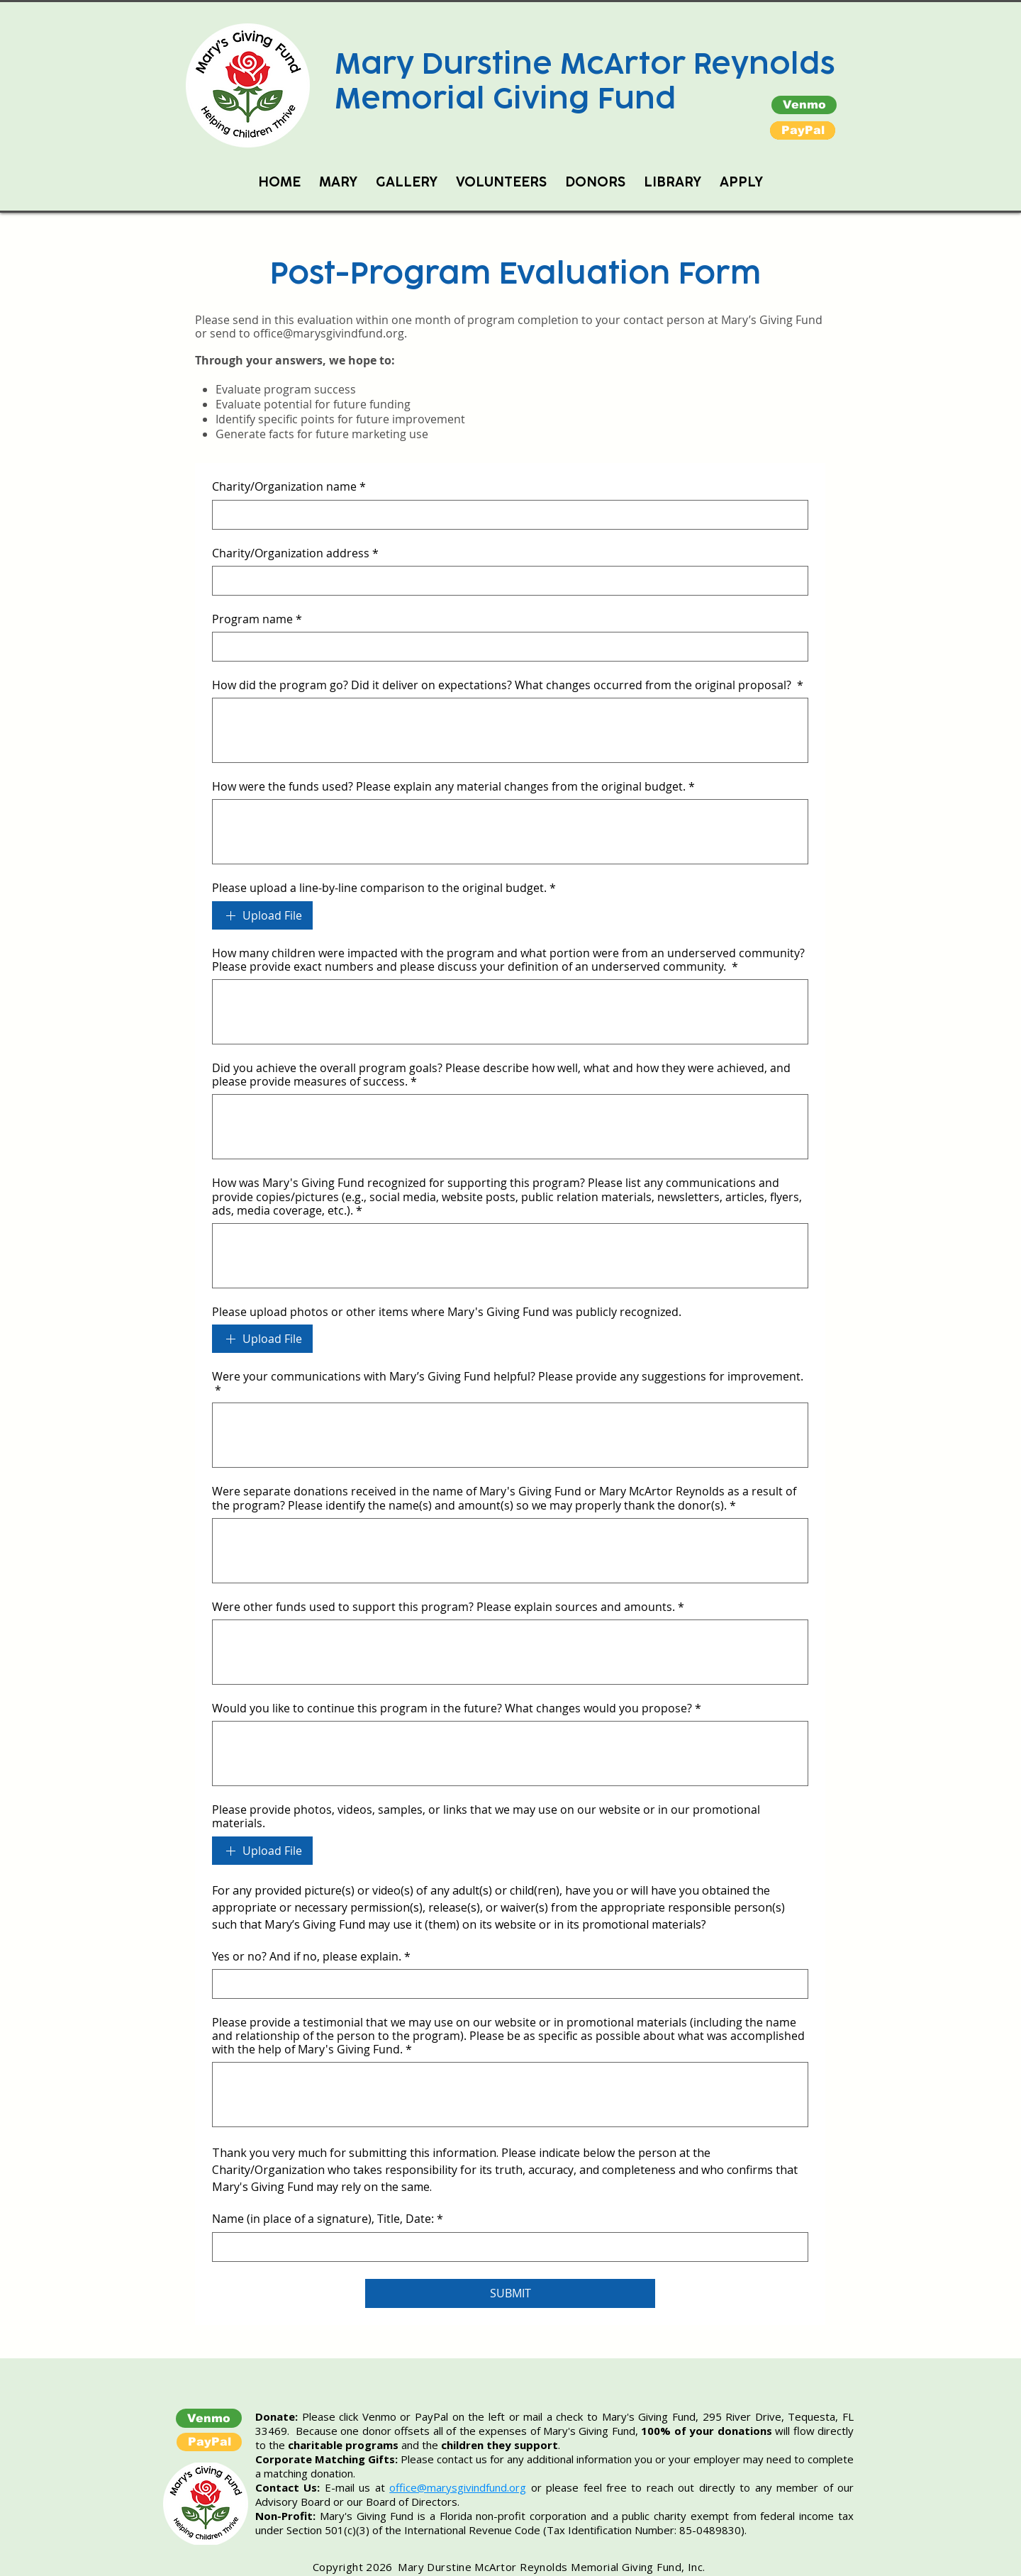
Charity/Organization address (295, 553)
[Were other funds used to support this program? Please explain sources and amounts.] (510, 1652)
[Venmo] (804, 105)
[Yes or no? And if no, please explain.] (506, 1984)
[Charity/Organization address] (506, 581)
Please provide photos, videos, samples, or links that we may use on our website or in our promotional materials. (486, 1816)
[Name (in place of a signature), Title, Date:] (506, 2247)
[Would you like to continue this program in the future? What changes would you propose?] (510, 1753)
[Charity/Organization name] (506, 515)
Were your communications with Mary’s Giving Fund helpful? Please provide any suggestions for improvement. (507, 1383)
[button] (802, 130)
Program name (257, 619)
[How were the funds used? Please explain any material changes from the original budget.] (510, 831)
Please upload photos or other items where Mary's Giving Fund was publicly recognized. (446, 1312)
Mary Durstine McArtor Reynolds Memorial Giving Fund (585, 81)
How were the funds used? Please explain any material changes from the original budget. (453, 786)
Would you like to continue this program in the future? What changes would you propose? (456, 1708)
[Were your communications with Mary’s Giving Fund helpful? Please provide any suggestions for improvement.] (510, 1435)
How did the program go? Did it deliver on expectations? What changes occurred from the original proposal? (507, 685)
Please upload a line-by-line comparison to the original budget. (384, 888)
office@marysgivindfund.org (328, 333)
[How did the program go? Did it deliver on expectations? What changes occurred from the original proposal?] (510, 730)
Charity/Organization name (289, 487)
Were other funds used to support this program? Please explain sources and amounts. (448, 1607)
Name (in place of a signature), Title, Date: (327, 2219)
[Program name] (506, 646)
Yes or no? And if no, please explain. (311, 1956)
